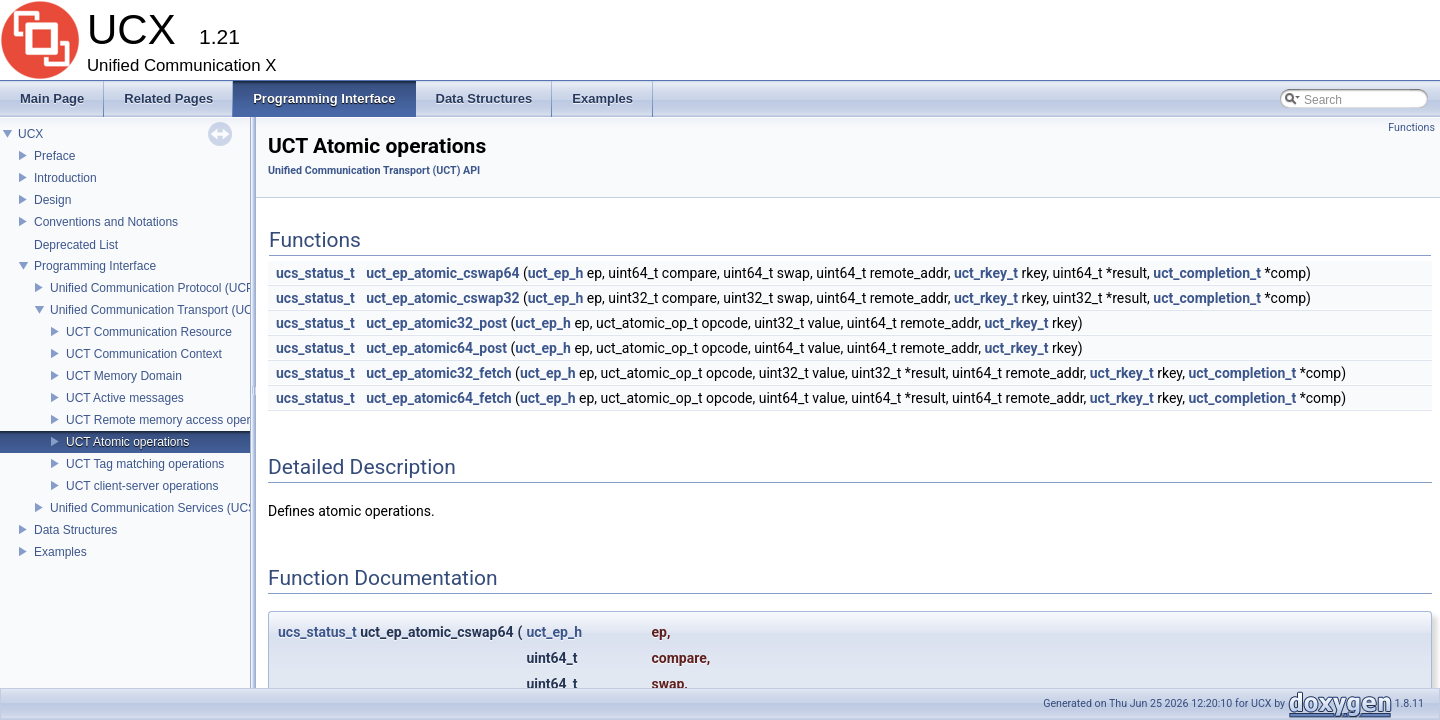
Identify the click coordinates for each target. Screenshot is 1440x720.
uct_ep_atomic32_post (436, 323)
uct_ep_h (556, 273)
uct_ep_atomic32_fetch (438, 373)
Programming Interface (95, 266)
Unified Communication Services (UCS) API (166, 508)
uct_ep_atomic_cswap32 (442, 298)
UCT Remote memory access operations (174, 420)
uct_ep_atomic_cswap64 (442, 273)
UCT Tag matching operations (145, 464)
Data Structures (75, 530)
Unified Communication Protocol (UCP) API (165, 288)
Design (52, 200)
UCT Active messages (125, 398)
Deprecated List (76, 245)
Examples (60, 552)
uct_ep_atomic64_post (436, 348)
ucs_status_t (315, 273)
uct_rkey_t (986, 273)
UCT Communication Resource (149, 332)
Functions (1411, 127)
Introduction (65, 178)
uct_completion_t (1207, 273)
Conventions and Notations (106, 222)
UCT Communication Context (144, 354)
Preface (54, 156)
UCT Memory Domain (124, 376)
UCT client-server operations (142, 486)
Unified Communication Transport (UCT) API (168, 310)
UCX (30, 134)
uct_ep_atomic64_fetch (438, 398)
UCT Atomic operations (127, 442)
